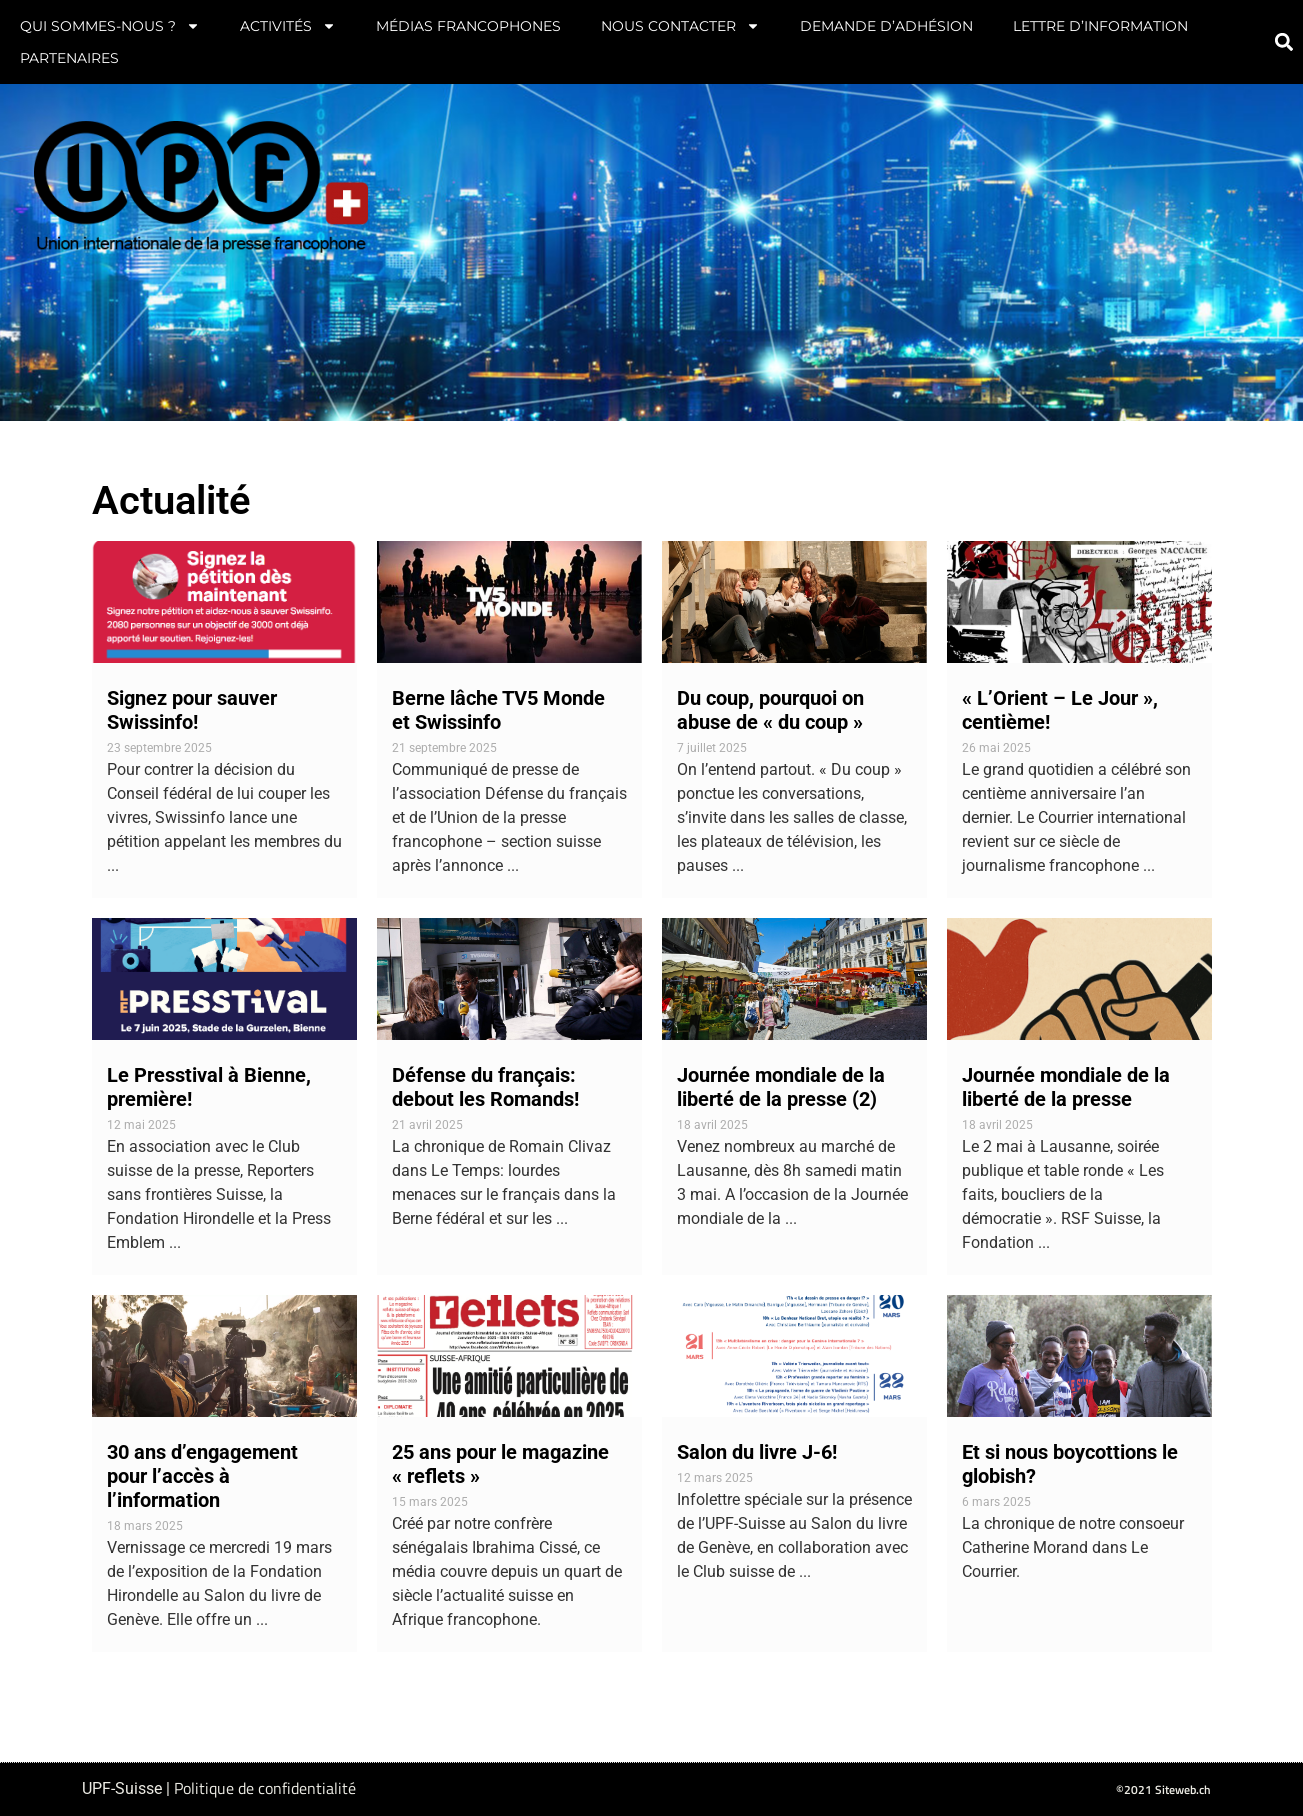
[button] (1283, 42)
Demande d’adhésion (886, 26)
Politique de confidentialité (265, 1788)
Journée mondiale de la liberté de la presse (1066, 1087)
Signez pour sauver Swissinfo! (192, 710)
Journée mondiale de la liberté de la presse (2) (781, 1087)
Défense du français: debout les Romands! (485, 1087)
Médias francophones (468, 26)
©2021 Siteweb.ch (1163, 1789)
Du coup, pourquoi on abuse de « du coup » (770, 710)
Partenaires (69, 58)
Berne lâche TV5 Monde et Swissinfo (498, 710)
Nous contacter (680, 26)
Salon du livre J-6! (757, 1452)
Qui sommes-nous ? (110, 26)
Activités (288, 26)
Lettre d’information (1100, 26)
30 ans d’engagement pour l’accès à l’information (202, 1476)
